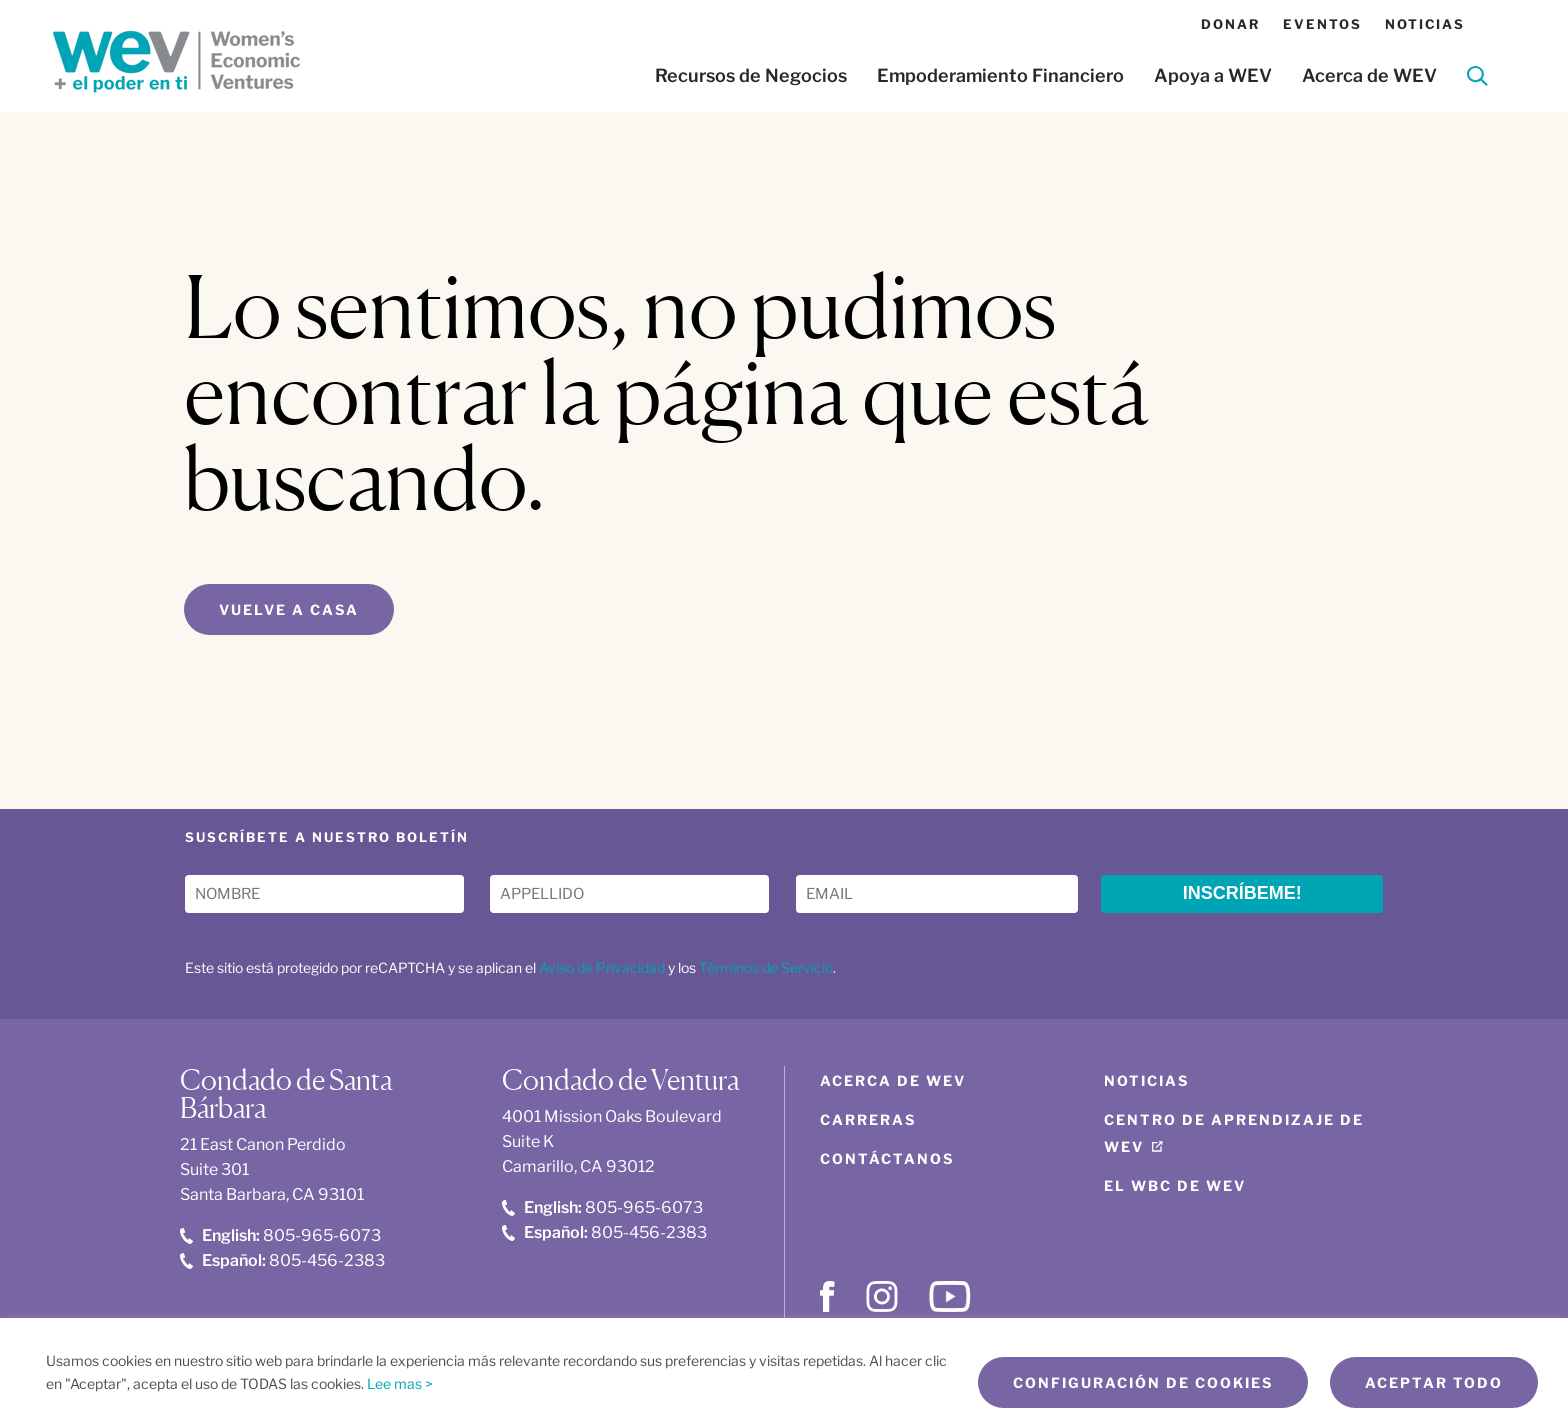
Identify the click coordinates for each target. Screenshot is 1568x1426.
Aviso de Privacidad (602, 967)
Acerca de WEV (1369, 76)
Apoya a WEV (1213, 76)
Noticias (1425, 24)
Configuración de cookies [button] (1143, 1382)
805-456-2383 (282, 1260)
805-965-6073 (280, 1235)
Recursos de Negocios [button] (751, 76)
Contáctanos (887, 1158)
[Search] (1477, 79)
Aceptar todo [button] (1434, 1382)
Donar (1230, 24)
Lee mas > (400, 1383)
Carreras (868, 1119)
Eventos (1322, 24)
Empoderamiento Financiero (1000, 76)
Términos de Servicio (766, 967)
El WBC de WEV (1175, 1185)
